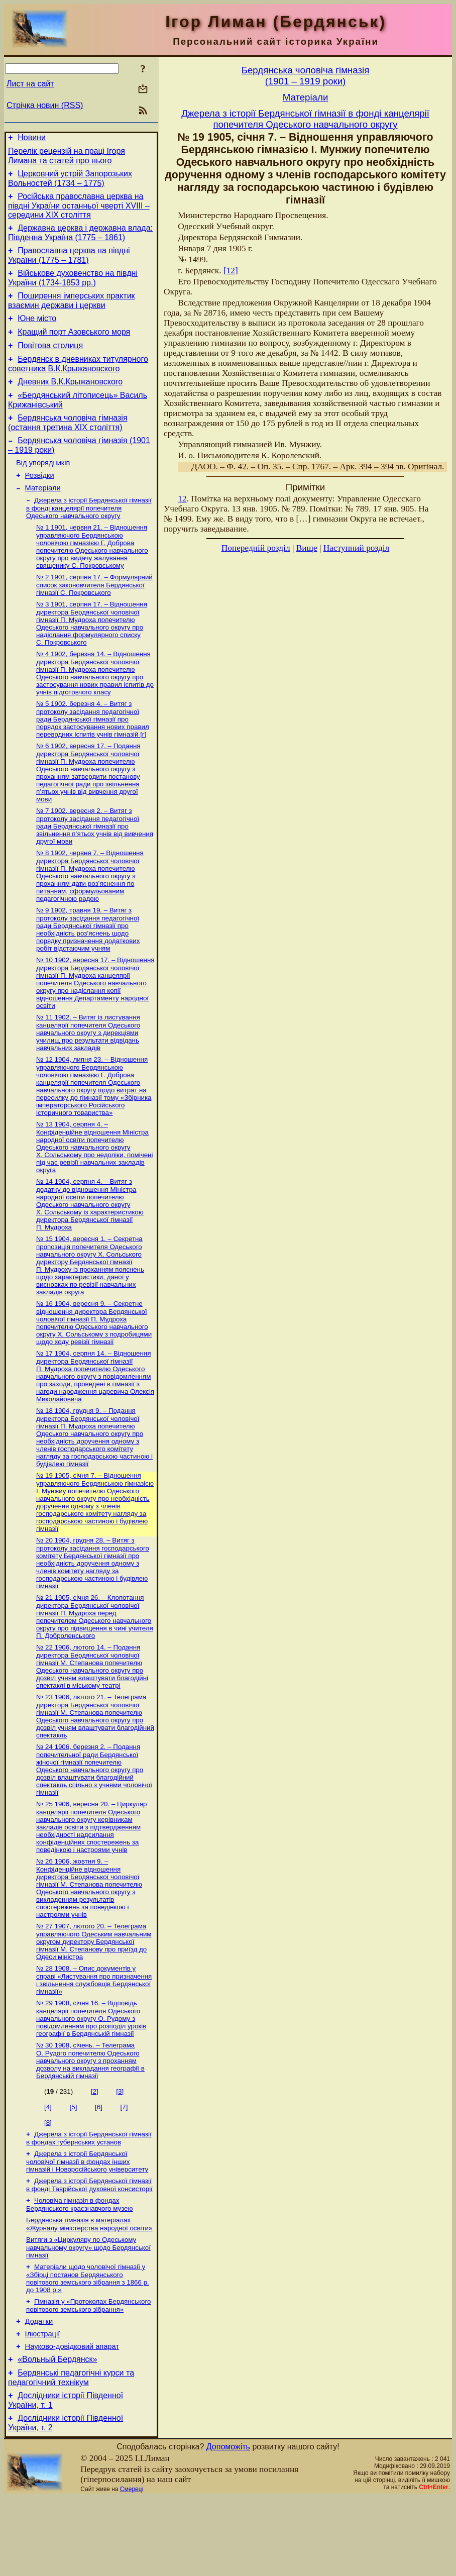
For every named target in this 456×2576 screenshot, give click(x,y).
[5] (73, 2167)
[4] (48, 2167)
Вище (306, 548)
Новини (32, 139)
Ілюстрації (42, 2405)
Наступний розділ (356, 548)
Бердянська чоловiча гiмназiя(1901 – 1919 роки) (306, 75)
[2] (94, 2151)
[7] (124, 2167)
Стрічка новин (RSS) (45, 105)
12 (182, 498)
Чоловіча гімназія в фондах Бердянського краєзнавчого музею (79, 2268)
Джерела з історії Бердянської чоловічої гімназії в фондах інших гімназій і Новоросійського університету (87, 2223)
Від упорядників (43, 488)
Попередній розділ (255, 548)
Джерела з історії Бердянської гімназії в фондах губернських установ (89, 2199)
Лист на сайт (30, 83)
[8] (48, 2182)
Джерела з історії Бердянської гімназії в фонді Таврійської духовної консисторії (89, 2247)
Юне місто (37, 332)
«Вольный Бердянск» (57, 2433)
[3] (120, 2151)
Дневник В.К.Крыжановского (70, 401)
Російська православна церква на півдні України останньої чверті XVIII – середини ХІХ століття (79, 211)
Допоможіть (228, 2525)
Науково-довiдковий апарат (72, 2419)
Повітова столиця (50, 362)
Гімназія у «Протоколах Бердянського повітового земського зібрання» (88, 2373)
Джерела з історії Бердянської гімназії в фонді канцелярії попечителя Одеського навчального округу (89, 537)
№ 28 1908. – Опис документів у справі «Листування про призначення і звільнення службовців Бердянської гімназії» (94, 2037)
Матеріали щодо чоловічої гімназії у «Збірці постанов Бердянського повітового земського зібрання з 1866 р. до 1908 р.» (87, 2345)
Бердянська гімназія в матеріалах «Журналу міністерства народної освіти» (89, 2289)
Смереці (131, 2567)
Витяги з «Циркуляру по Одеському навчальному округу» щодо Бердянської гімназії (88, 2313)
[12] (230, 270)
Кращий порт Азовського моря (74, 347)
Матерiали (43, 516)
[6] (98, 2167)
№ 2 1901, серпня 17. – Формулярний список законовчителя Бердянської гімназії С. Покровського (94, 616)
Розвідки (39, 502)
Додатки (39, 2391)
